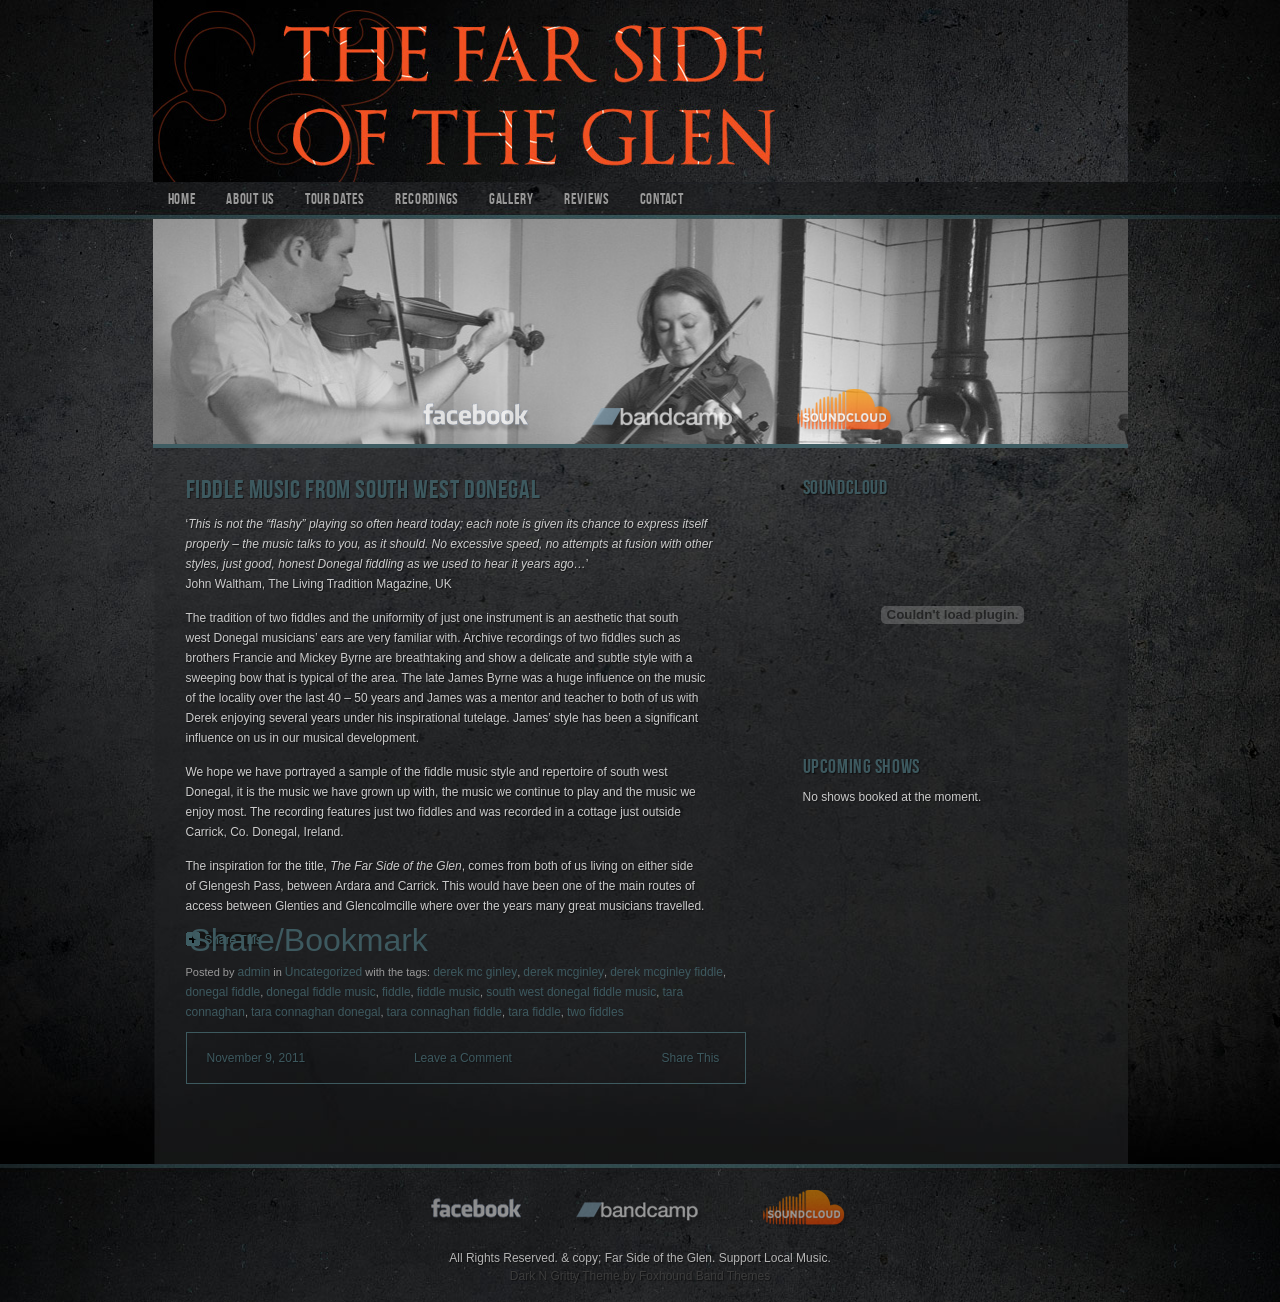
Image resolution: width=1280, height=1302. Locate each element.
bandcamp (664, 411)
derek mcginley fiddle (666, 972)
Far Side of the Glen (640, 91)
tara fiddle (534, 1012)
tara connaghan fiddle (444, 1012)
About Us (250, 201)
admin (253, 972)
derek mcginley (563, 972)
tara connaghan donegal (315, 1012)
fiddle (396, 992)
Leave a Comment (463, 1058)
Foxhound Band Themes (704, 1276)
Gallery (511, 201)
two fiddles (595, 1012)
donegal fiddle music (320, 992)
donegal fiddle (223, 992)
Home (182, 201)
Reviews (587, 201)
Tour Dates (335, 201)
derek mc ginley (475, 972)
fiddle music (448, 992)
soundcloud (847, 411)
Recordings (427, 201)
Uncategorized (323, 972)
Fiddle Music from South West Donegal (363, 492)
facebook (477, 411)
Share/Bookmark (309, 940)
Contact (662, 201)
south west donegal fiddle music (571, 992)
